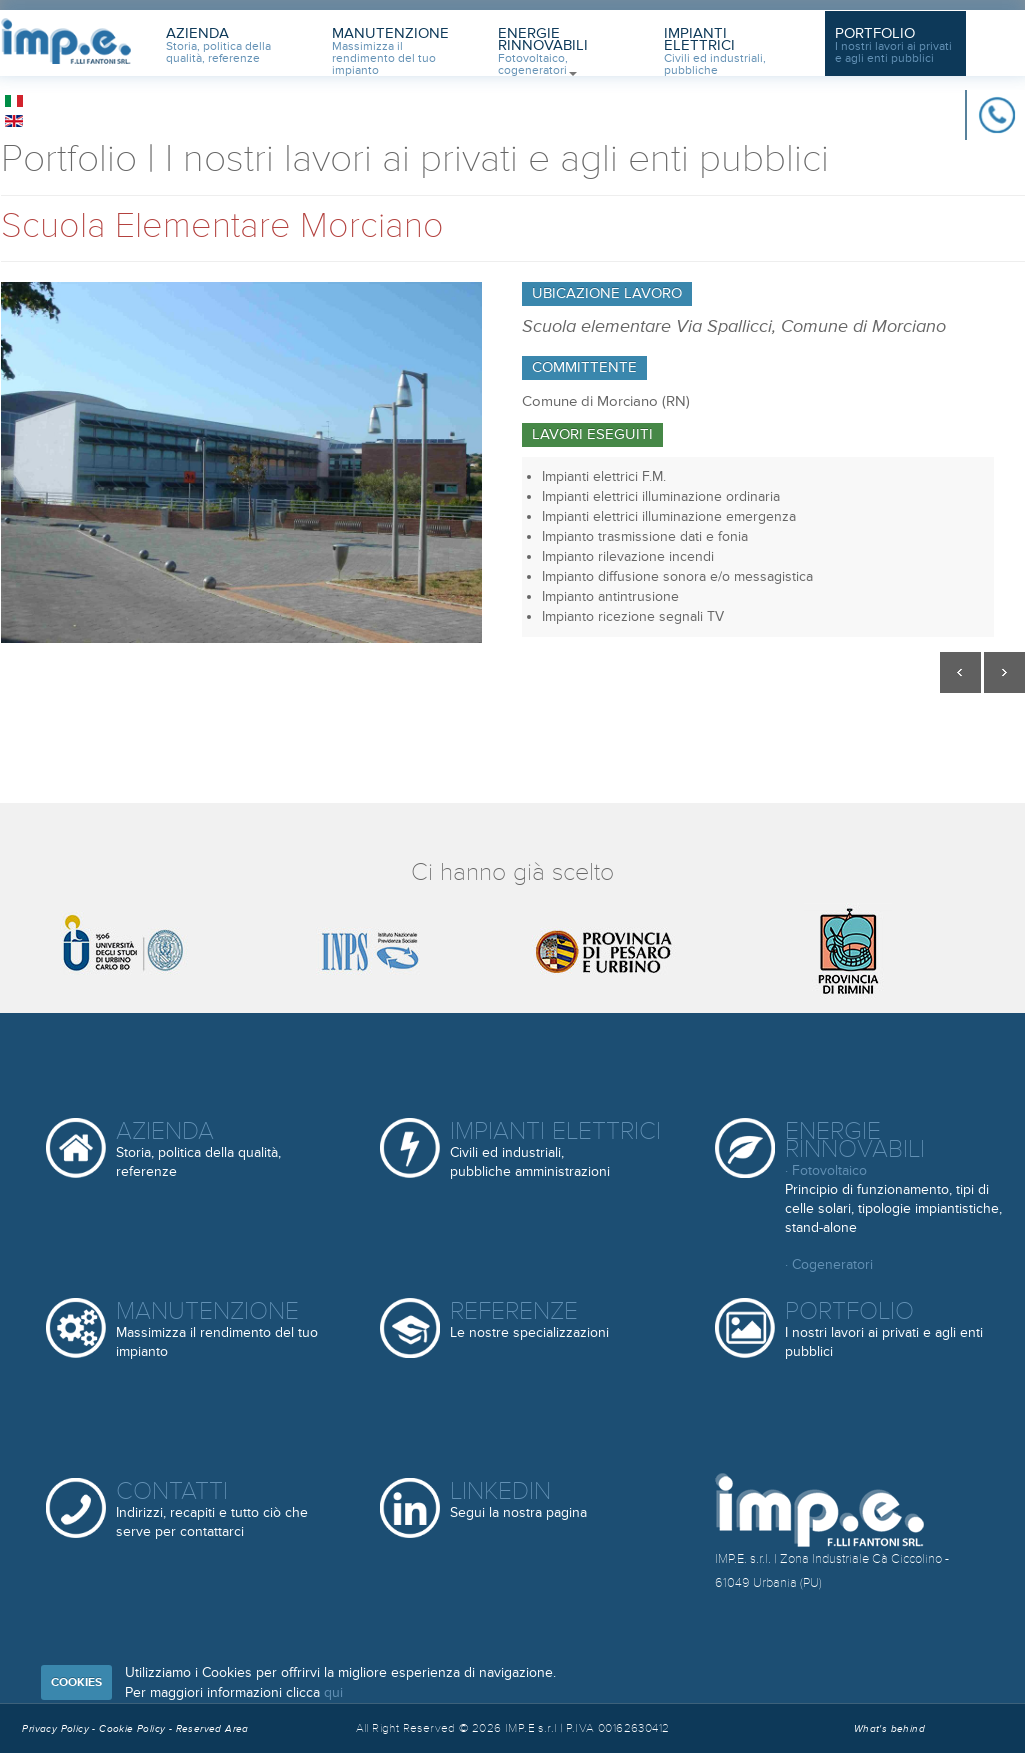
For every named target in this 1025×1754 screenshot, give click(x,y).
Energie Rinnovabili (543, 50)
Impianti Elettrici (715, 50)
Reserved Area (212, 1729)
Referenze (529, 1320)
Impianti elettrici (555, 1148)
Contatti (212, 1508)
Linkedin (518, 1500)
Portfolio (893, 45)
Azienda (218, 45)
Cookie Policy (134, 1729)
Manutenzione (390, 50)
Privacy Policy (55, 1729)
